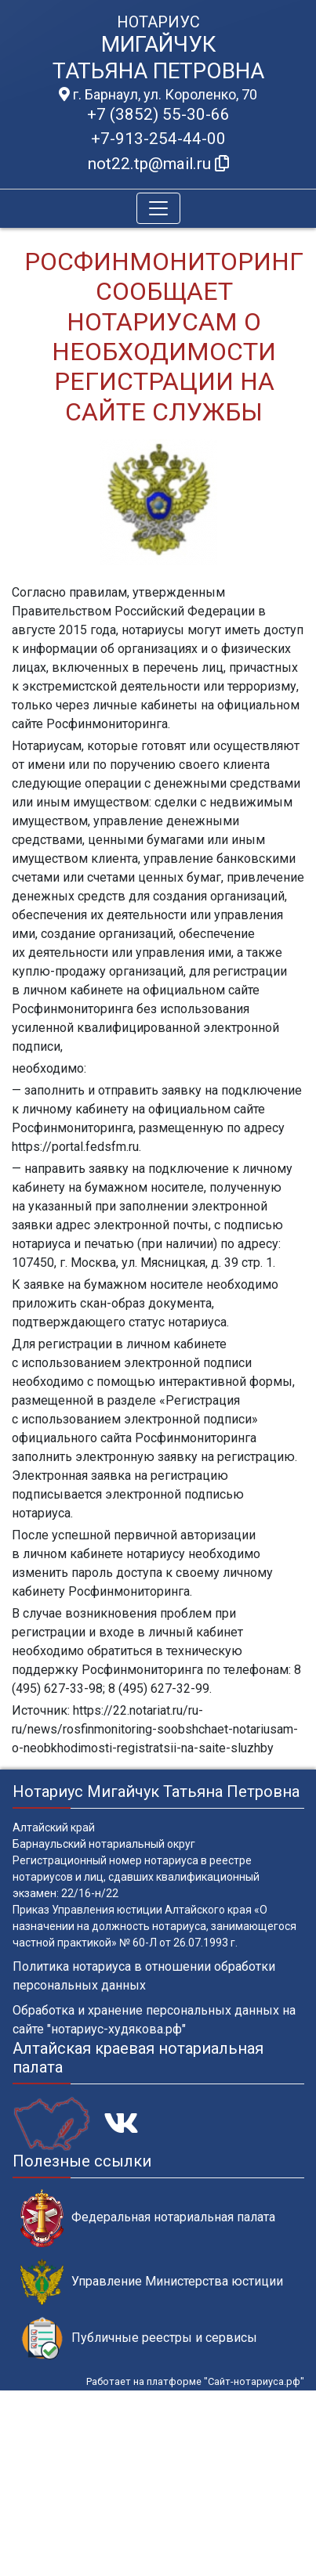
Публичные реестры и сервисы (138, 2338)
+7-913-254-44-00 (158, 138)
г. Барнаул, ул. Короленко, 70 (158, 95)
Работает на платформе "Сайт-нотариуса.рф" (195, 2381)
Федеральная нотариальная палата (147, 2217)
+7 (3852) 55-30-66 (158, 114)
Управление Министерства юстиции (151, 2282)
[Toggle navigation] (158, 208)
